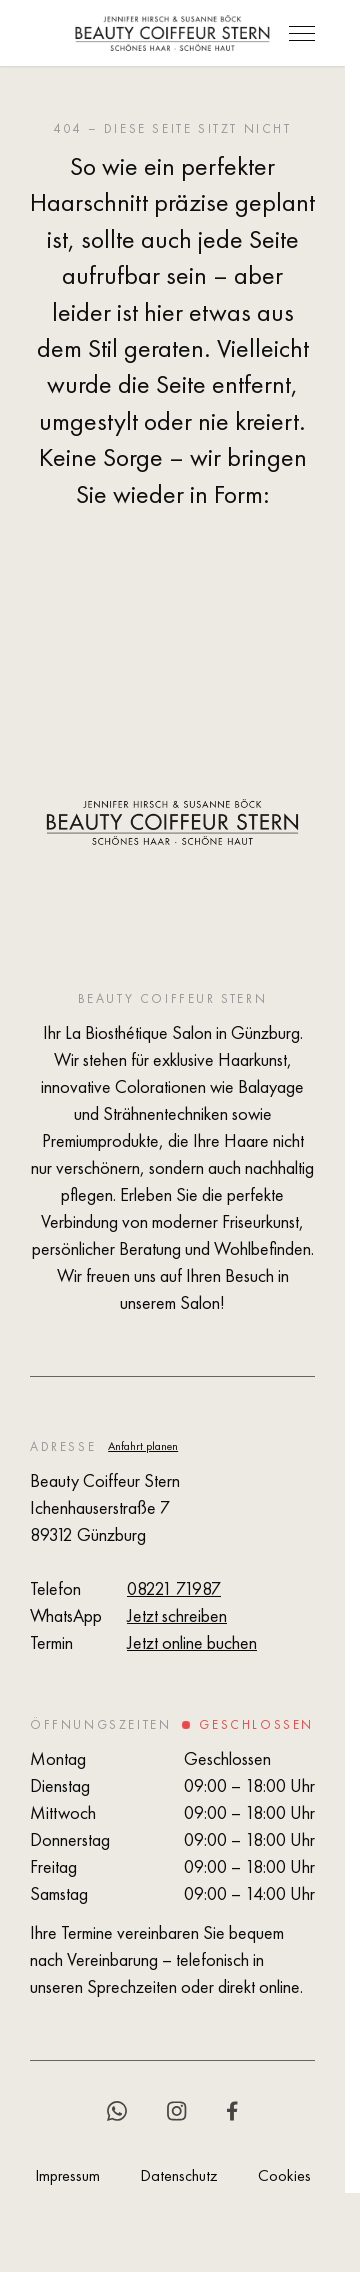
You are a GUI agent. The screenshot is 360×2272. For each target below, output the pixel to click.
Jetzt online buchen (192, 1642)
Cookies (284, 2175)
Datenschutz (179, 2175)
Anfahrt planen (143, 1446)
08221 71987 (174, 1588)
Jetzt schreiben (177, 1615)
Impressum (67, 2175)
